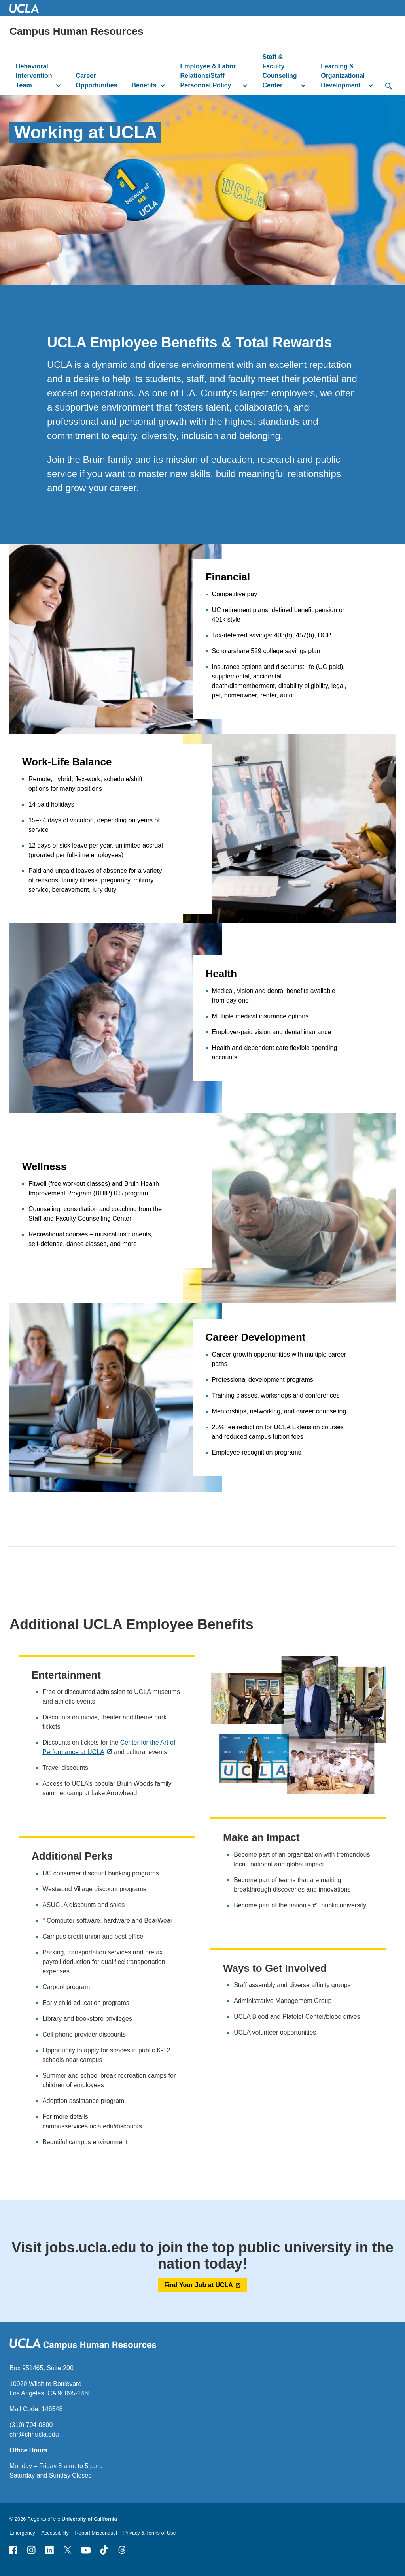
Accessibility (55, 2533)
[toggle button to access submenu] (58, 85)
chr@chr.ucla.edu (34, 2434)
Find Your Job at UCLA (198, 2285)
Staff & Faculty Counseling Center (279, 71)
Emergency (22, 2533)
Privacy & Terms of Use (149, 2533)
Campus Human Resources (76, 31)
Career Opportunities (96, 80)
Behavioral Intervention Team (34, 76)
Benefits (143, 85)
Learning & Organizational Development (343, 76)
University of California (89, 2519)
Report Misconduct (96, 2533)
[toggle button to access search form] (389, 86)
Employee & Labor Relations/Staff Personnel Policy (208, 76)
